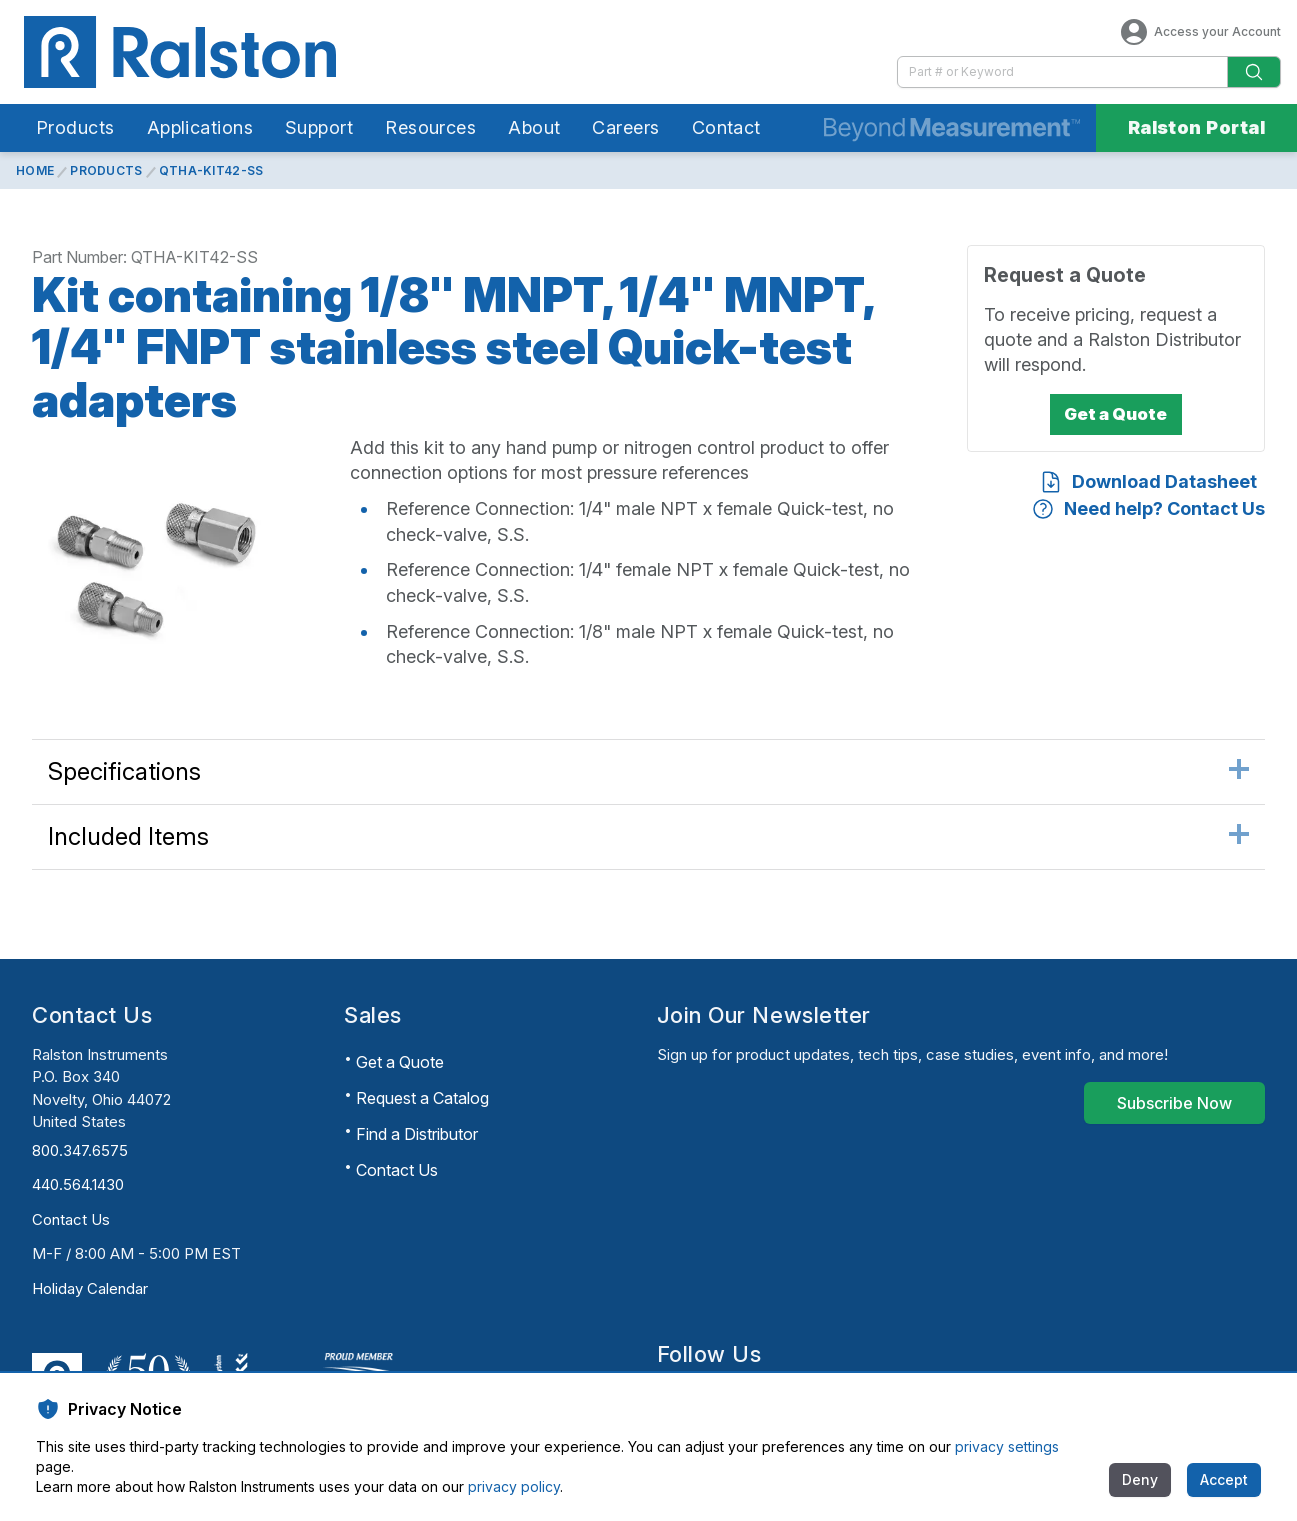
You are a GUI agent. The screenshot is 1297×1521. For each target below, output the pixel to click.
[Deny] (1140, 1480)
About (534, 127)
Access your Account (1199, 32)
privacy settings (1007, 1446)
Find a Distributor (417, 1134)
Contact (726, 127)
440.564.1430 (78, 1184)
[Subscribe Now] (1174, 1103)
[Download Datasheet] (1148, 481)
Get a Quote (400, 1062)
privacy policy (514, 1486)
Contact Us (71, 1219)
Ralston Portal (1196, 127)
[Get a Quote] (1116, 415)
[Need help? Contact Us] (1148, 508)
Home (35, 170)
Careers (625, 127)
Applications (200, 127)
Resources (430, 127)
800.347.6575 (80, 1150)
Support (319, 127)
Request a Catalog (422, 1098)
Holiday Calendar (90, 1288)
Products (75, 127)
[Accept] (1224, 1480)
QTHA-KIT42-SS (211, 170)
